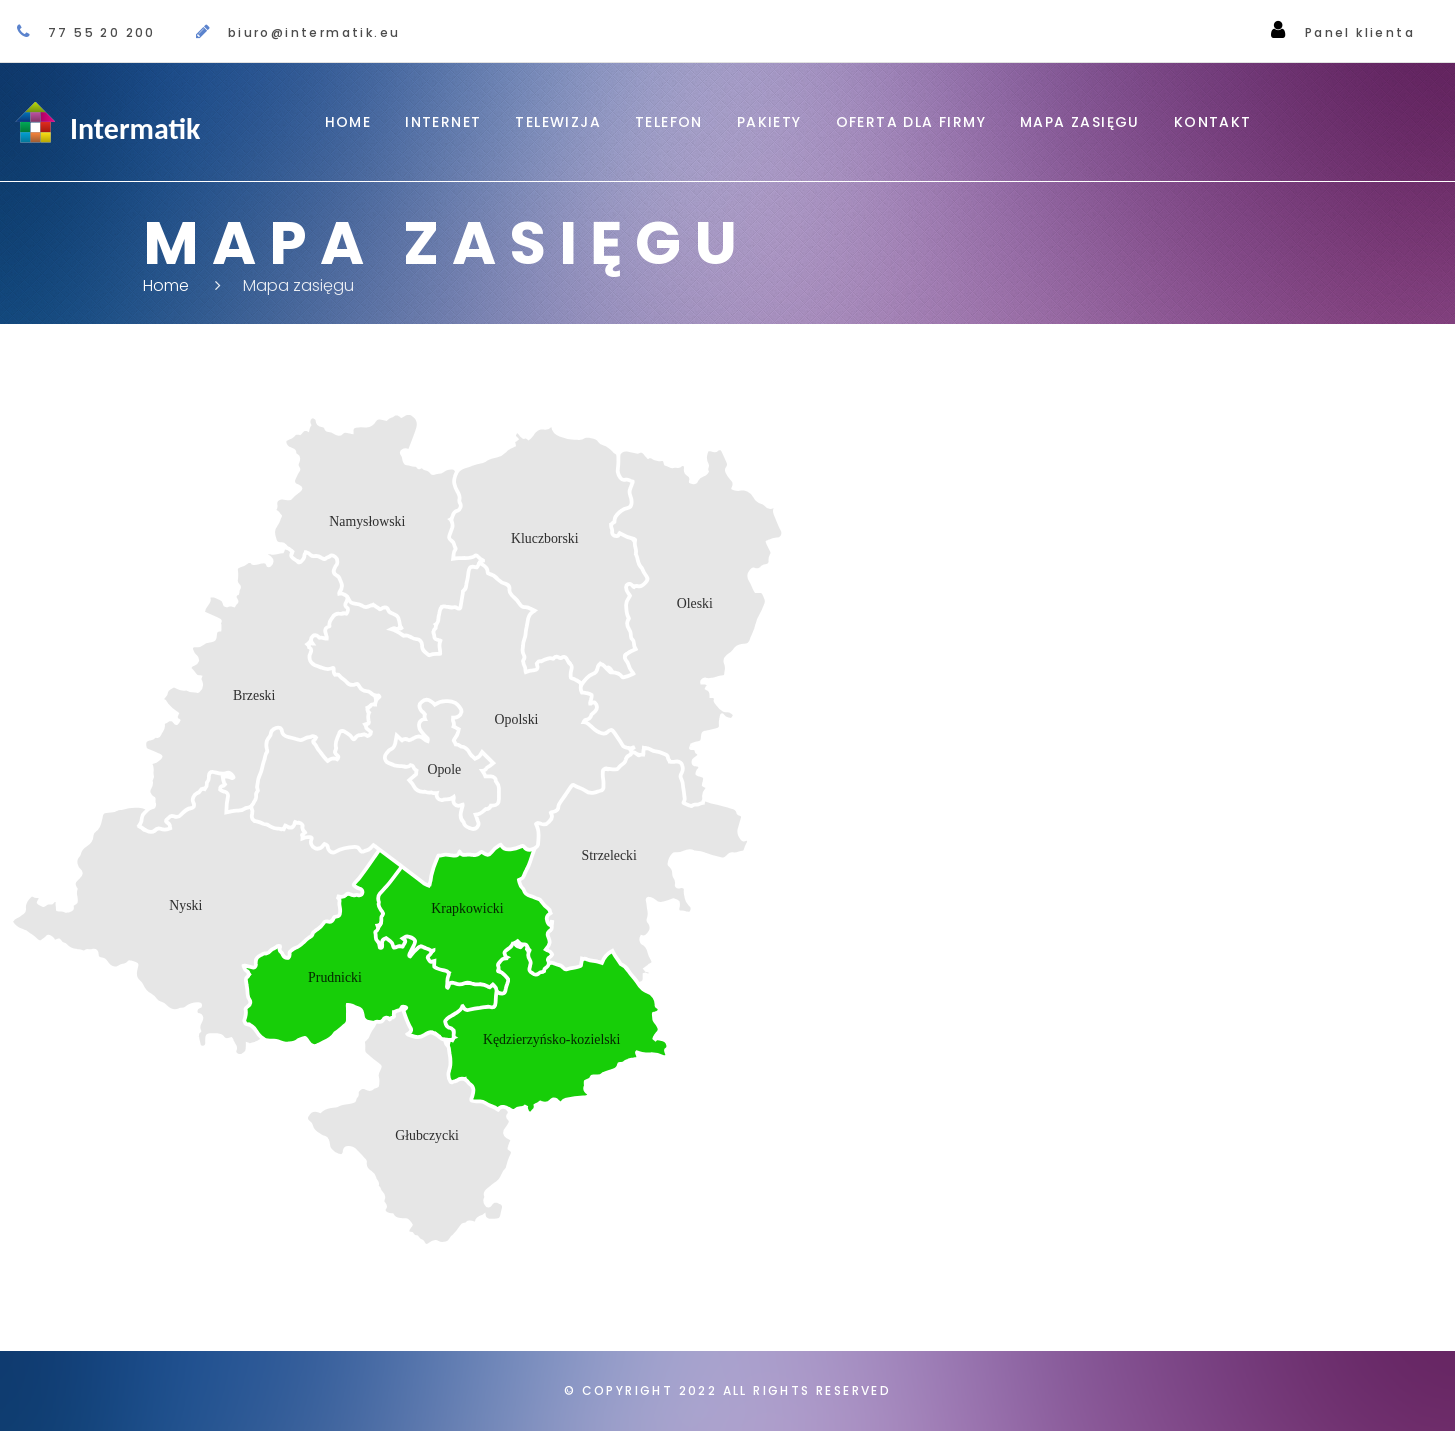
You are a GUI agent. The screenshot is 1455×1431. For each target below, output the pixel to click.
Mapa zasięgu (1080, 122)
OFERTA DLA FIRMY (911, 122)
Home (348, 122)
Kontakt (1213, 122)
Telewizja (558, 122)
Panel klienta (1360, 32)
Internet (443, 122)
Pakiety (769, 122)
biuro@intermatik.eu (314, 32)
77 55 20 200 (102, 32)
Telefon (669, 122)
